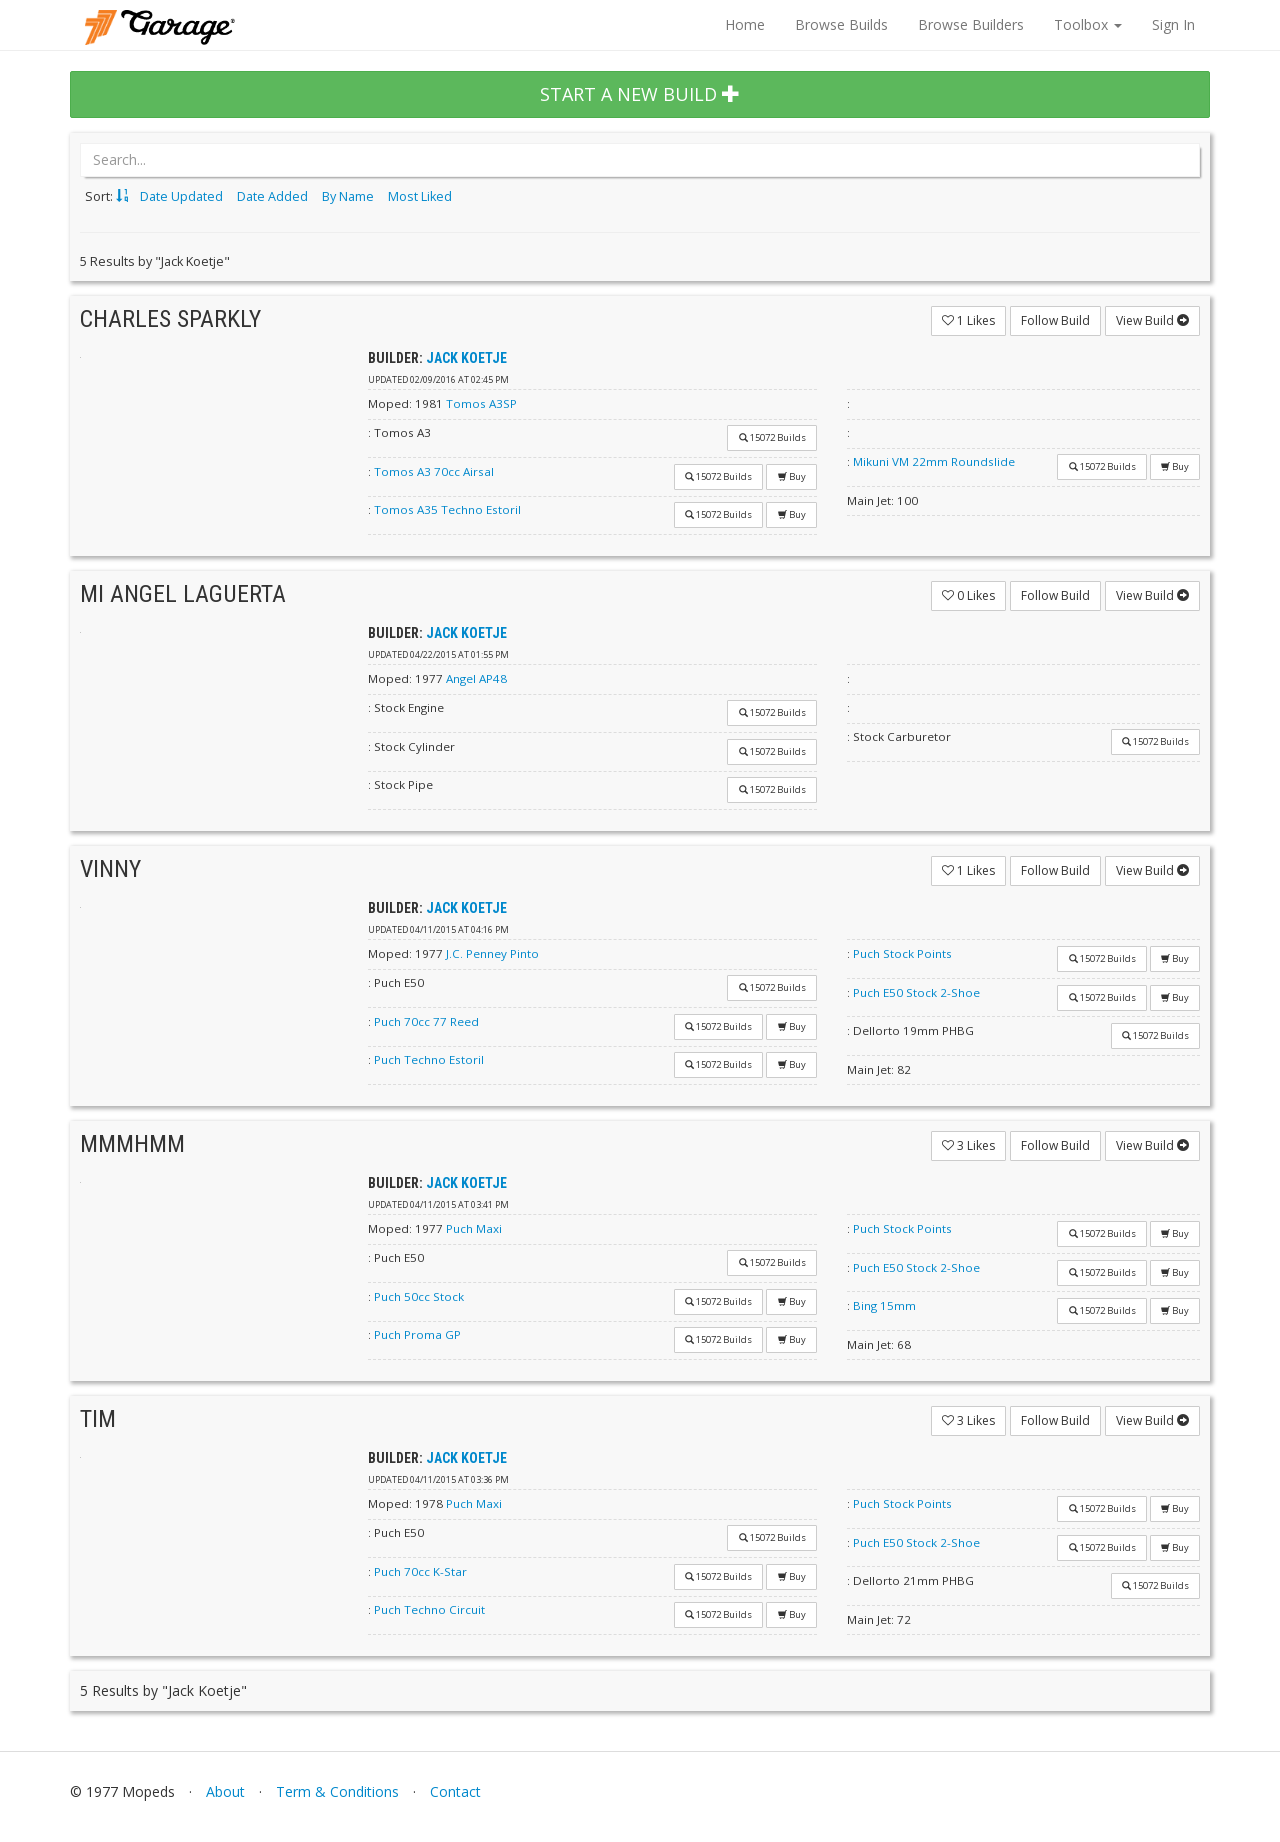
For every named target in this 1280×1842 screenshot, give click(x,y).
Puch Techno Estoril (429, 1059)
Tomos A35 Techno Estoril (447, 509)
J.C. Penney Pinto (492, 953)
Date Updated (181, 196)
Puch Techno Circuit (429, 1609)
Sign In (1173, 24)
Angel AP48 (476, 678)
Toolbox (1088, 24)
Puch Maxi (474, 1228)
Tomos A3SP (481, 403)
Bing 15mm (884, 1305)
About (225, 1791)
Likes (968, 320)
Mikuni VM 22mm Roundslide (934, 461)
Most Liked (420, 196)
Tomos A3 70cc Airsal (434, 471)
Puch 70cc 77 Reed (426, 1021)
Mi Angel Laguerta (183, 594)
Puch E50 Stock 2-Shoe (916, 992)
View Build (1152, 320)
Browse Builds (841, 24)
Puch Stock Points (902, 953)
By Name (348, 196)
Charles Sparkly (170, 319)
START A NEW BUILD (640, 94)
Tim (98, 1419)
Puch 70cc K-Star (420, 1571)
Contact (455, 1791)
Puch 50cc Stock (419, 1296)
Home (745, 24)
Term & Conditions (337, 1791)
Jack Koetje (466, 358)
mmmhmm (132, 1144)
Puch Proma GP (417, 1334)
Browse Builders (971, 24)
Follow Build (1055, 320)
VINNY (110, 869)
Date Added (272, 196)
